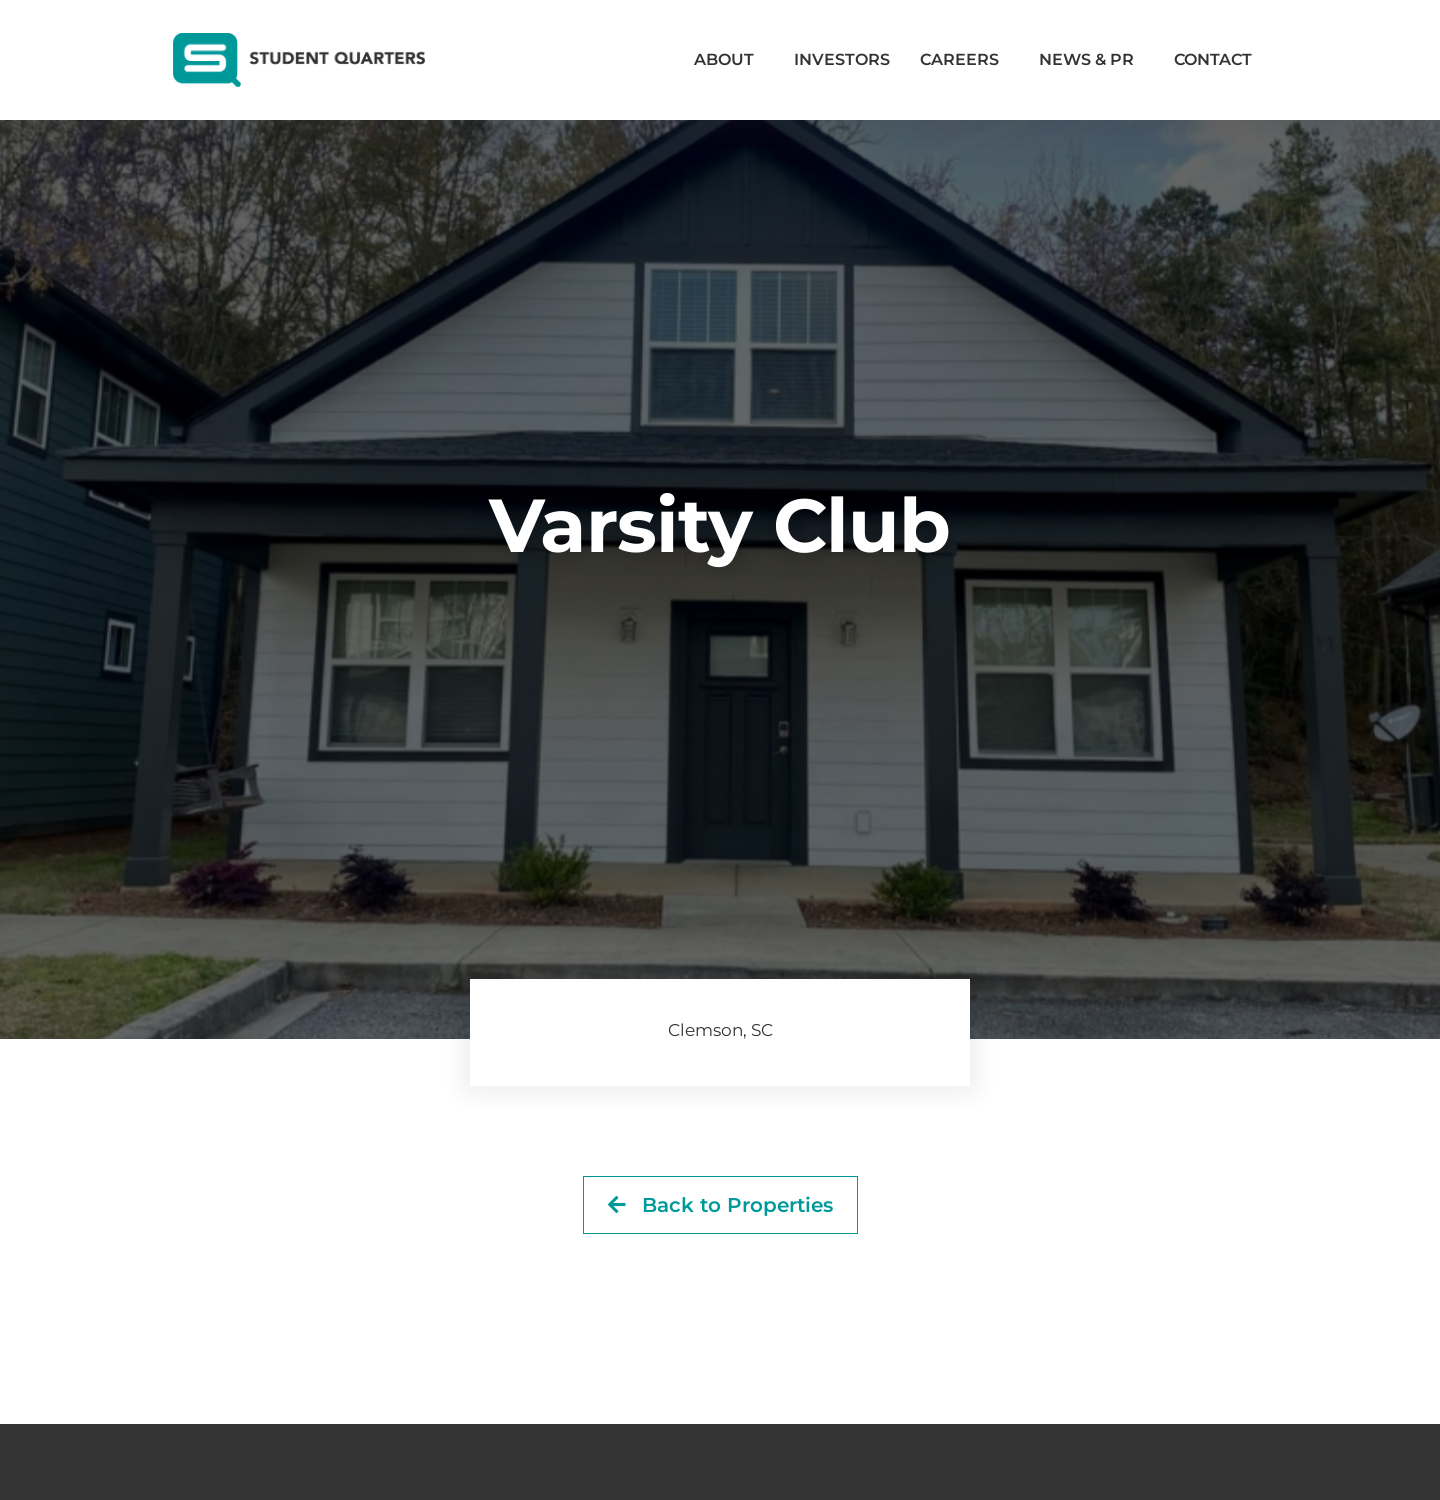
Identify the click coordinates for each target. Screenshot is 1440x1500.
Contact (1213, 59)
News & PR (1091, 60)
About (729, 60)
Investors (842, 59)
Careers (964, 60)
